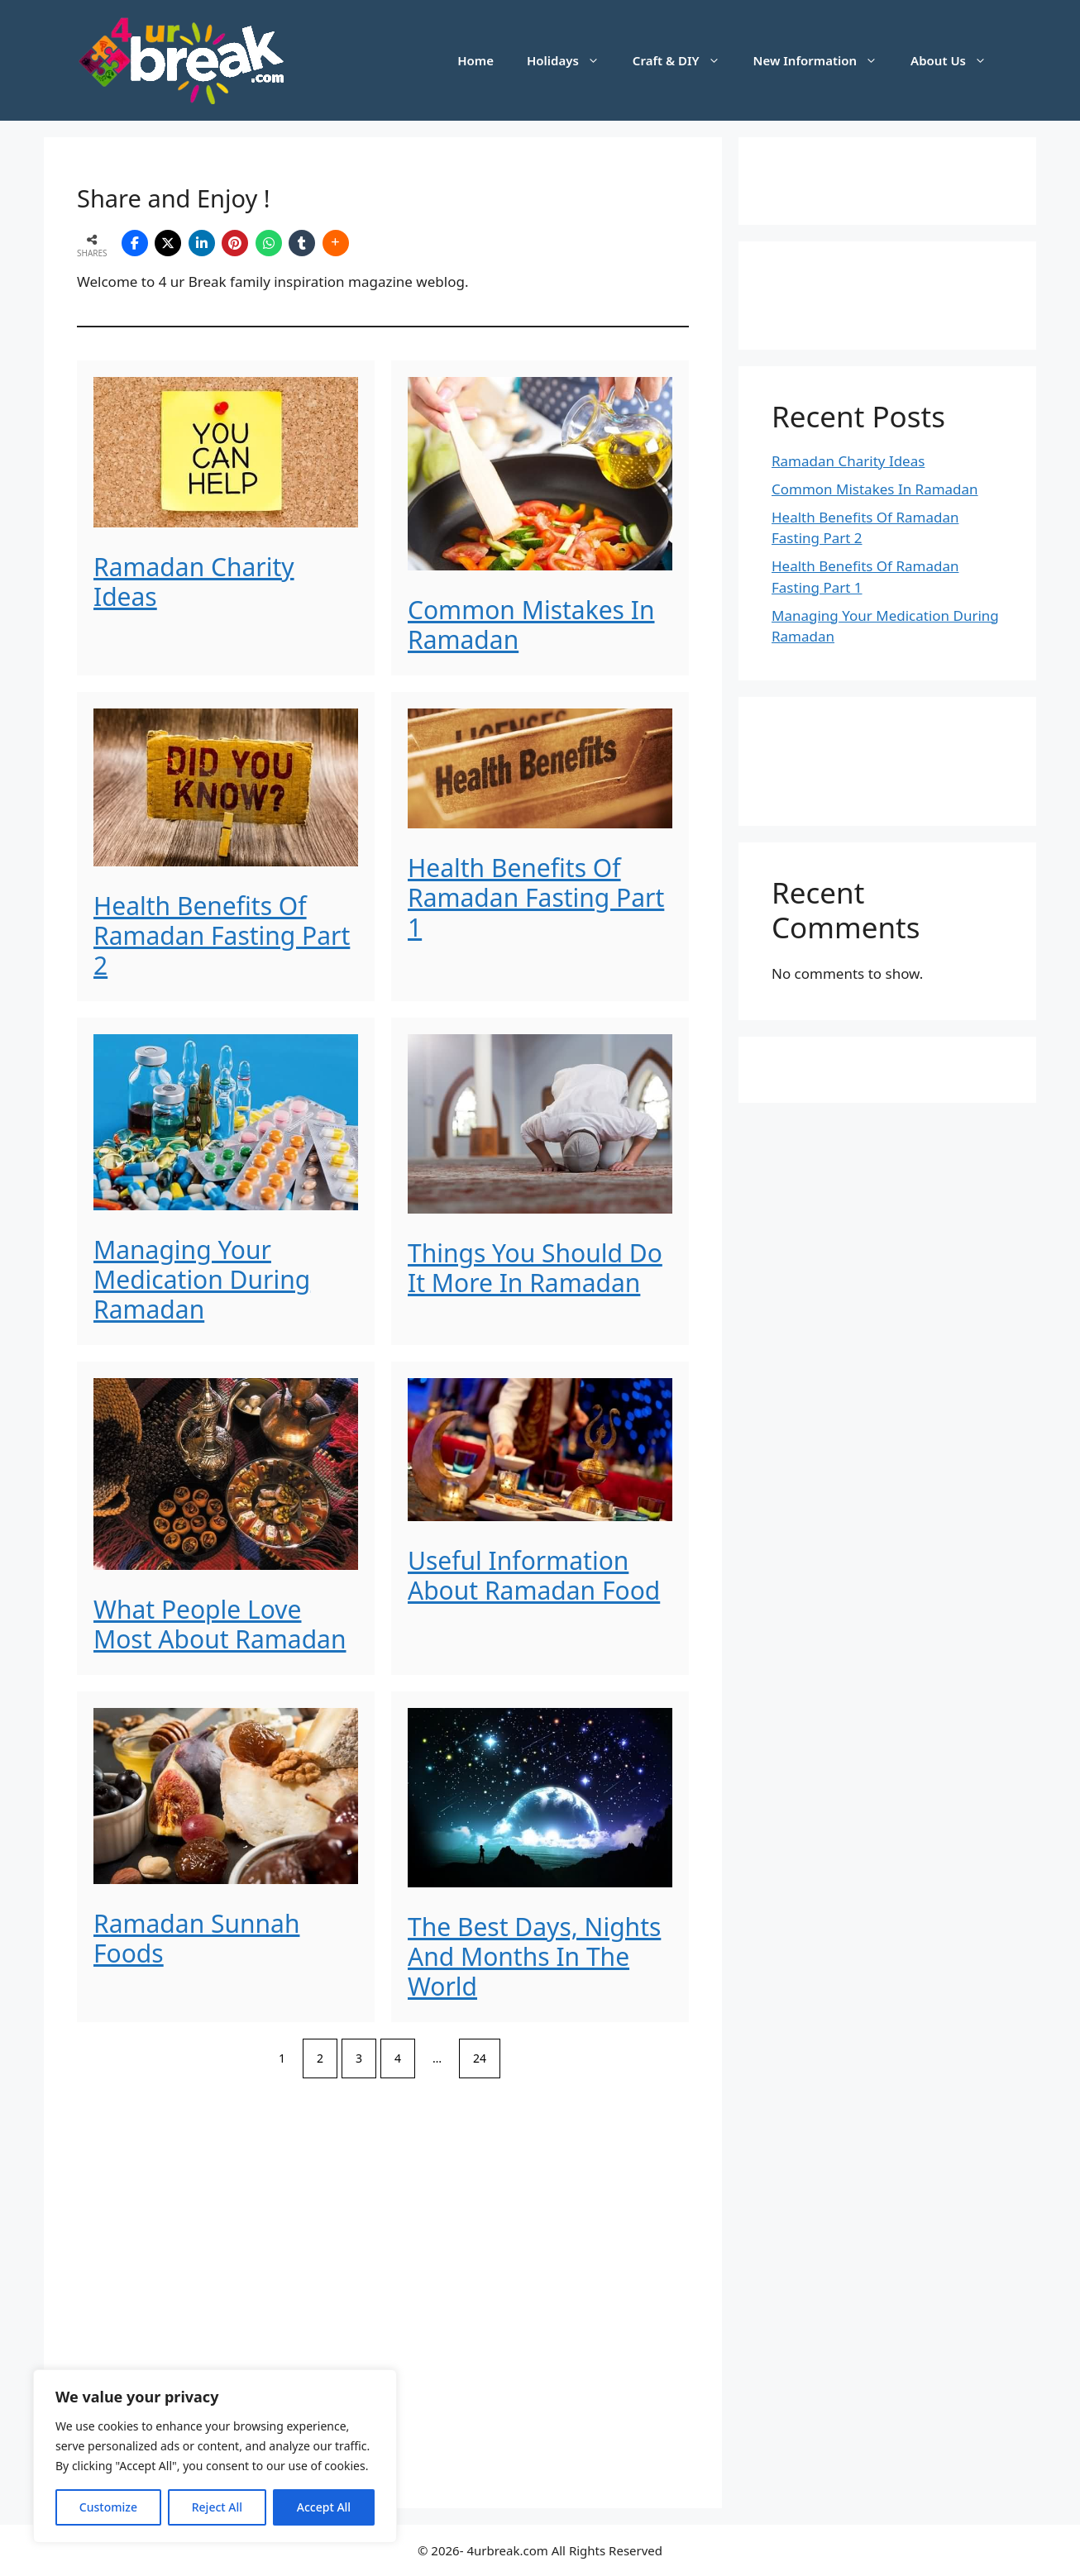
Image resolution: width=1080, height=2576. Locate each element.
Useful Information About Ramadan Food (534, 1575)
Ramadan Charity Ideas (193, 581)
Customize (108, 2507)
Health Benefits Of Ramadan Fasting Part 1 (536, 897)
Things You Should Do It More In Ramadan (535, 1268)
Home (475, 60)
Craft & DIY (685, 60)
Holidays (571, 60)
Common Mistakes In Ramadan (531, 624)
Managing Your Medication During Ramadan (201, 1279)
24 (479, 2058)
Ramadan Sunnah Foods (196, 1938)
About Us (956, 60)
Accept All (324, 2507)
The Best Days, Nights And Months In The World (534, 1956)
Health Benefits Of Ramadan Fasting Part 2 (221, 935)
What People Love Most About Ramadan (219, 1624)
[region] (215, 2456)
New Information (824, 60)
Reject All (217, 2507)
